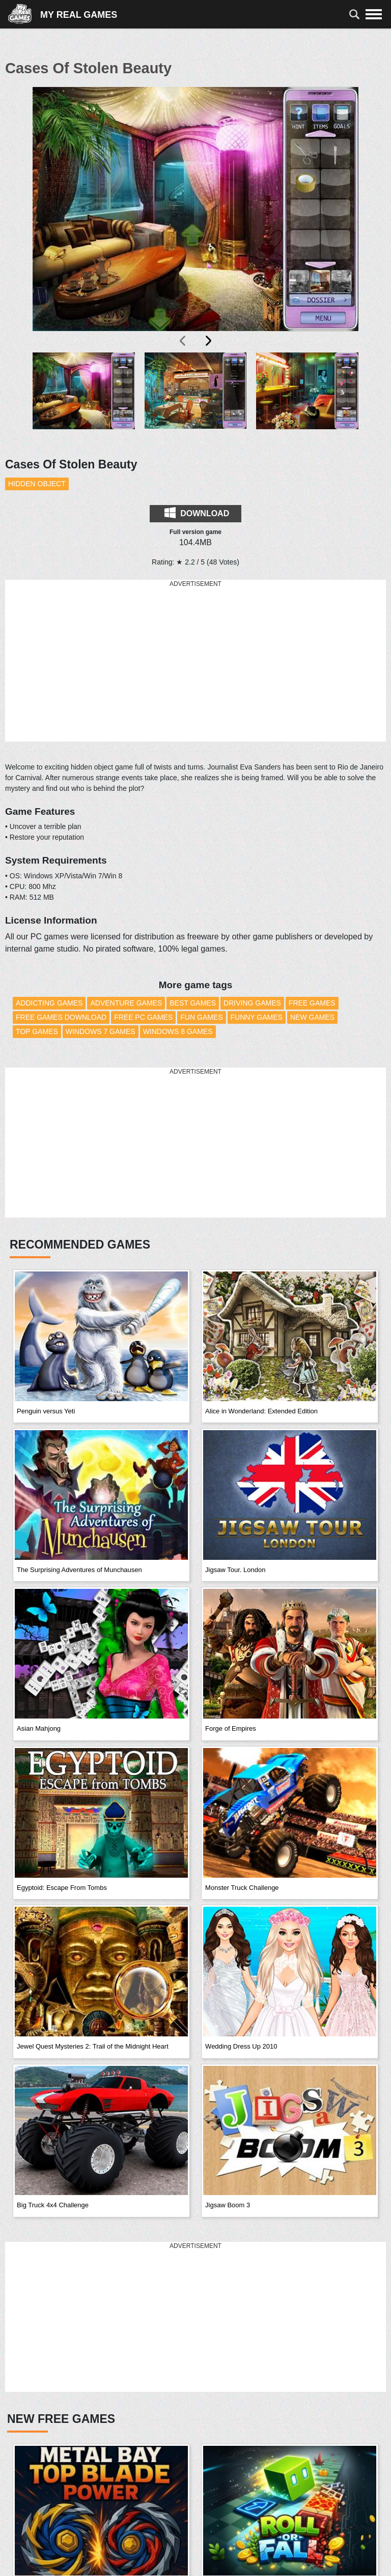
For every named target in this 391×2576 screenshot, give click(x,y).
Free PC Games (143, 1017)
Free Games (312, 1003)
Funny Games (257, 1017)
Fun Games (201, 1017)
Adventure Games (126, 1003)
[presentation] (183, 340)
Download (196, 512)
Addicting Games (49, 1003)
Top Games (37, 1031)
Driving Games (252, 1003)
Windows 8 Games (178, 1031)
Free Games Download (61, 1017)
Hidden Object (37, 484)
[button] (84, 399)
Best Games (193, 1003)
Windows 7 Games (100, 1031)
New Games (312, 1017)
